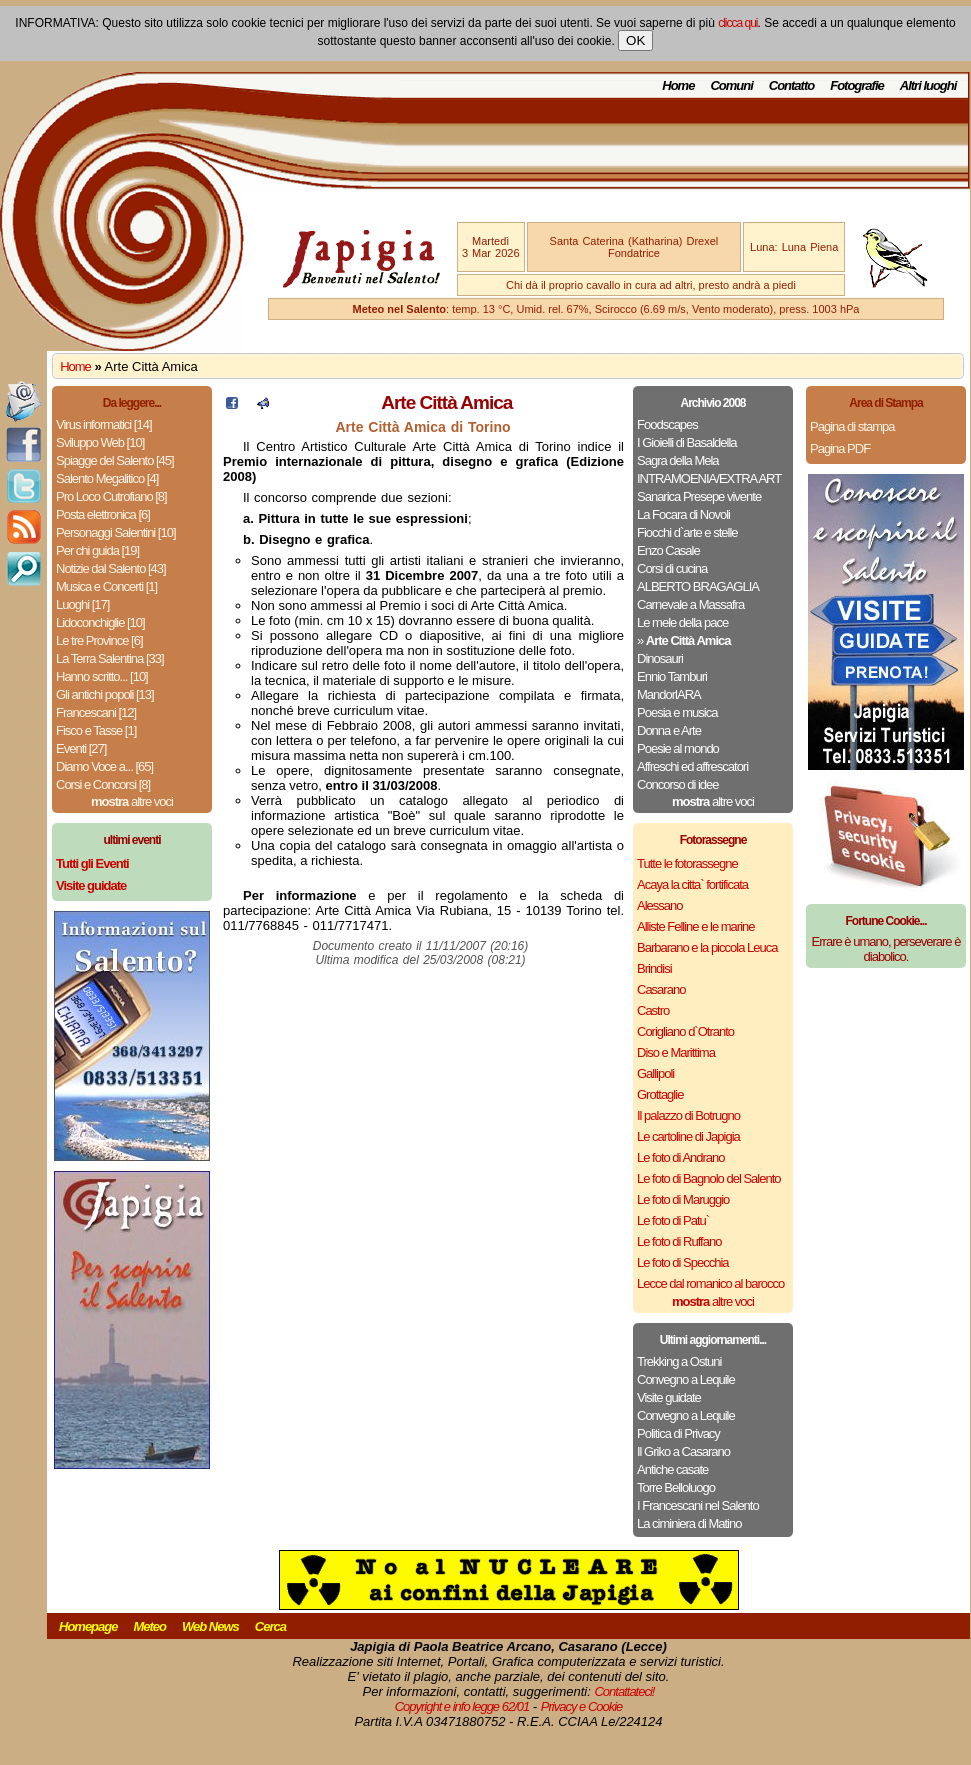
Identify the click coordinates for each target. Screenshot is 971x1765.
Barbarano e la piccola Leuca (707, 947)
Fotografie (857, 85)
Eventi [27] (81, 748)
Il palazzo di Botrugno (688, 1115)
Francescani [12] (96, 712)
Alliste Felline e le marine (696, 926)
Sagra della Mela (678, 460)
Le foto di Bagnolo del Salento (708, 1178)
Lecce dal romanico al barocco (710, 1283)
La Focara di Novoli (683, 514)
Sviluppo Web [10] (100, 442)
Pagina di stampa (852, 426)
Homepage (88, 1626)
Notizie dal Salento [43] (111, 568)
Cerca (270, 1626)
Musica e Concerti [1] (106, 586)
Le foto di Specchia (683, 1262)
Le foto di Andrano (681, 1157)
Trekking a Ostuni (679, 1361)
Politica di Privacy (678, 1433)
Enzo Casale (668, 550)
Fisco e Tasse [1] (96, 730)
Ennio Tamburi (672, 676)
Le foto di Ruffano (679, 1241)
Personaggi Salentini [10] (116, 532)
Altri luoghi (928, 85)
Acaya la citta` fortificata (692, 884)
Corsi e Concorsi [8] (103, 784)
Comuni (731, 85)
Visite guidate (669, 1397)
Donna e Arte (669, 730)
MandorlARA (669, 694)
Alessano (659, 905)
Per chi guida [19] (97, 550)
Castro (653, 1010)
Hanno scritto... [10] (102, 676)
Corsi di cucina (672, 568)
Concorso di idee (678, 784)
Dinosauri (660, 658)
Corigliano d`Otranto (685, 1031)
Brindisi (654, 968)
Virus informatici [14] (104, 424)
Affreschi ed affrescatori (692, 766)
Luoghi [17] (82, 604)
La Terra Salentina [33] (110, 658)
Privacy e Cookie (582, 1706)
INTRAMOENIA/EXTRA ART (709, 478)
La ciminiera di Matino (689, 1523)
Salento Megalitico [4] (107, 478)
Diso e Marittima (676, 1052)
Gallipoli (655, 1073)
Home (678, 85)
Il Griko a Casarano (683, 1451)
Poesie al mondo (678, 748)
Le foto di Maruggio (683, 1199)
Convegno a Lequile (686, 1379)
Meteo (149, 1626)
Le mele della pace (682, 622)
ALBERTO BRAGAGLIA (698, 586)
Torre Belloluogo (676, 1487)
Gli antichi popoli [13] (105, 694)
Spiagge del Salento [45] (115, 460)
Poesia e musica (677, 712)
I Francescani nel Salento (698, 1505)
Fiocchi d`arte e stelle (687, 532)
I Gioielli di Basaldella (687, 442)
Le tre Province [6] (99, 640)
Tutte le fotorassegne (687, 863)
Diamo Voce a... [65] (104, 766)
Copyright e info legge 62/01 (462, 1706)
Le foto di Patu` (673, 1220)
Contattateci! (624, 1691)
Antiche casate (672, 1469)
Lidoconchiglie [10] (100, 622)
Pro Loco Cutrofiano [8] (111, 496)
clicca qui (737, 23)
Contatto (791, 85)
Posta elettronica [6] (103, 514)
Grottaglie (660, 1094)
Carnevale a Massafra (690, 604)
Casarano (661, 989)
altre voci (132, 801)
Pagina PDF (840, 448)
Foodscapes (667, 424)
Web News (210, 1626)
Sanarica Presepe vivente (699, 496)
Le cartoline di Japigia (688, 1136)
